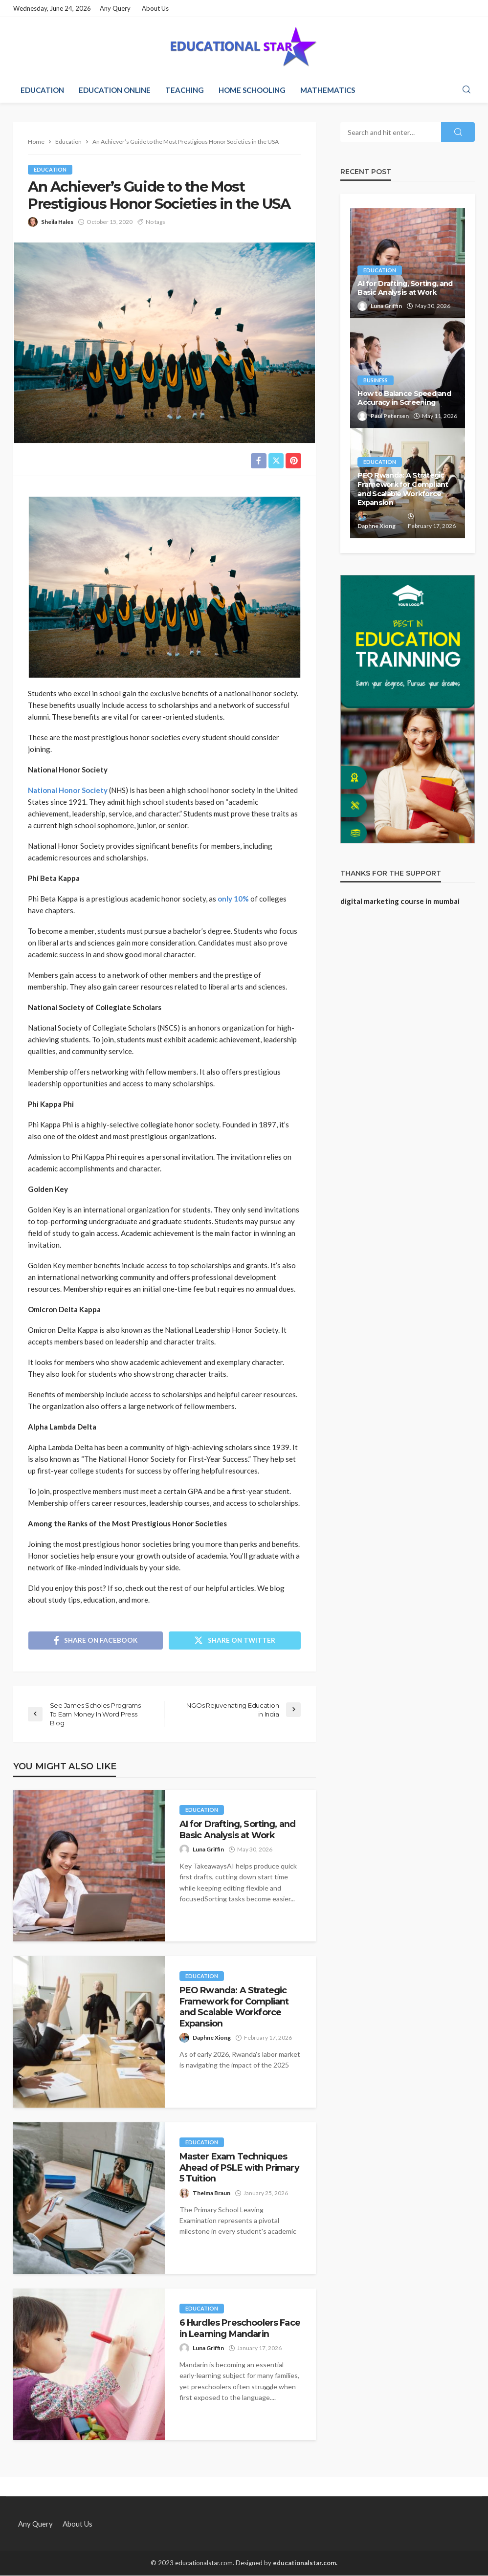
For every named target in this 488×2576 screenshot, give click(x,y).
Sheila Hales (57, 221)
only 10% (234, 899)
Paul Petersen (390, 415)
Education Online (115, 90)
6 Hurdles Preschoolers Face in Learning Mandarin (239, 2328)
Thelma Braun (211, 2193)
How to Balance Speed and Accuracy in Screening (404, 398)
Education (42, 90)
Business (375, 380)
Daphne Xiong (212, 2038)
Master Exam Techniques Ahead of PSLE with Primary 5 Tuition (239, 2168)
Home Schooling (252, 90)
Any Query (115, 8)
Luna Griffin (208, 1849)
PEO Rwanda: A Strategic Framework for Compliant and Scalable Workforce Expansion (234, 2007)
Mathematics (327, 90)
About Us (155, 8)
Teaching (184, 90)
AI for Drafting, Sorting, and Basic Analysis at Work (237, 1830)
